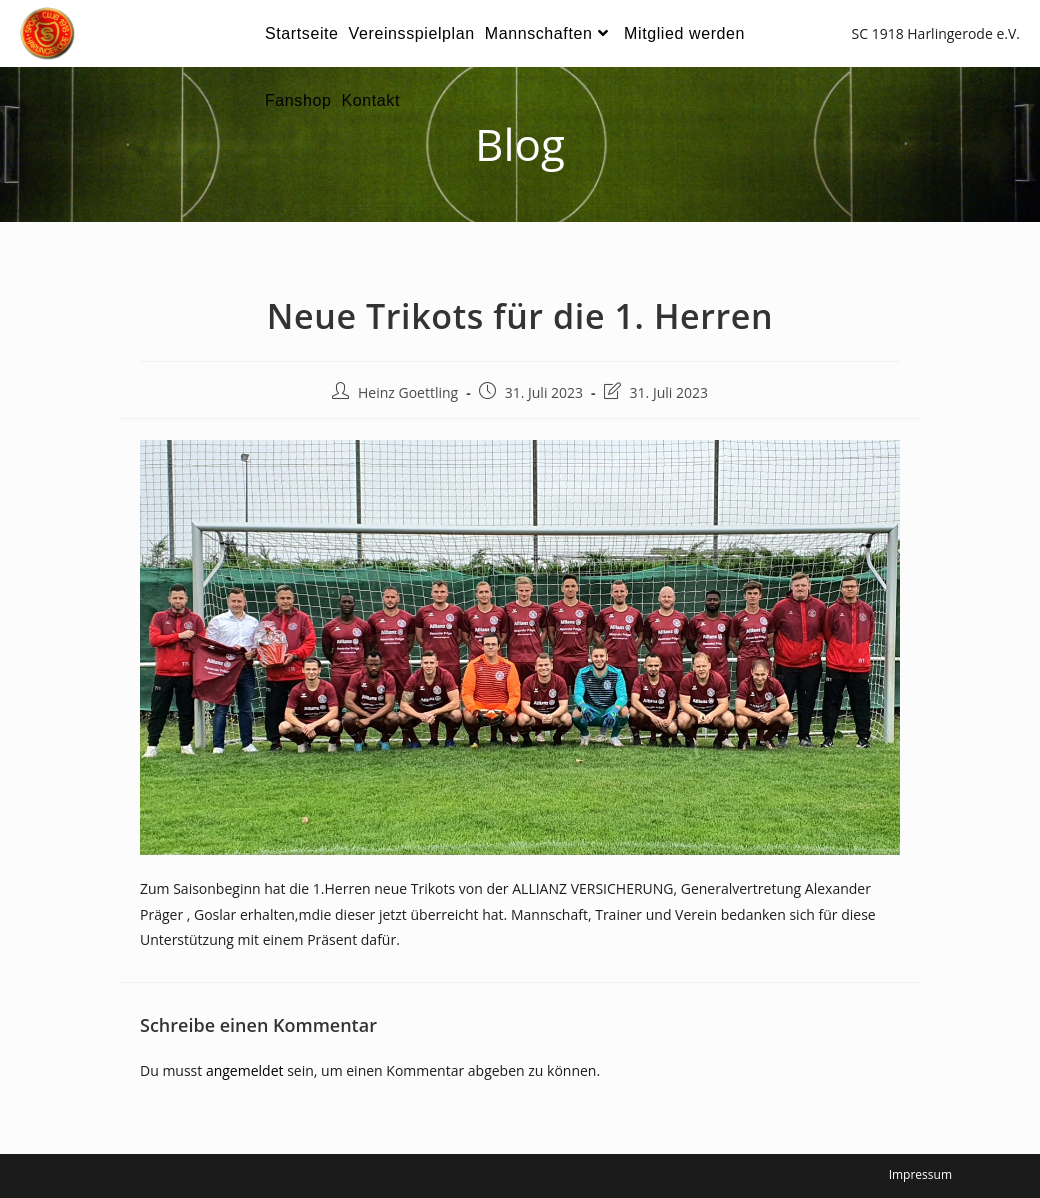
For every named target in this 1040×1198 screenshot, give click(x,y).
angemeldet (245, 1070)
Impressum (920, 1174)
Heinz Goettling (408, 392)
